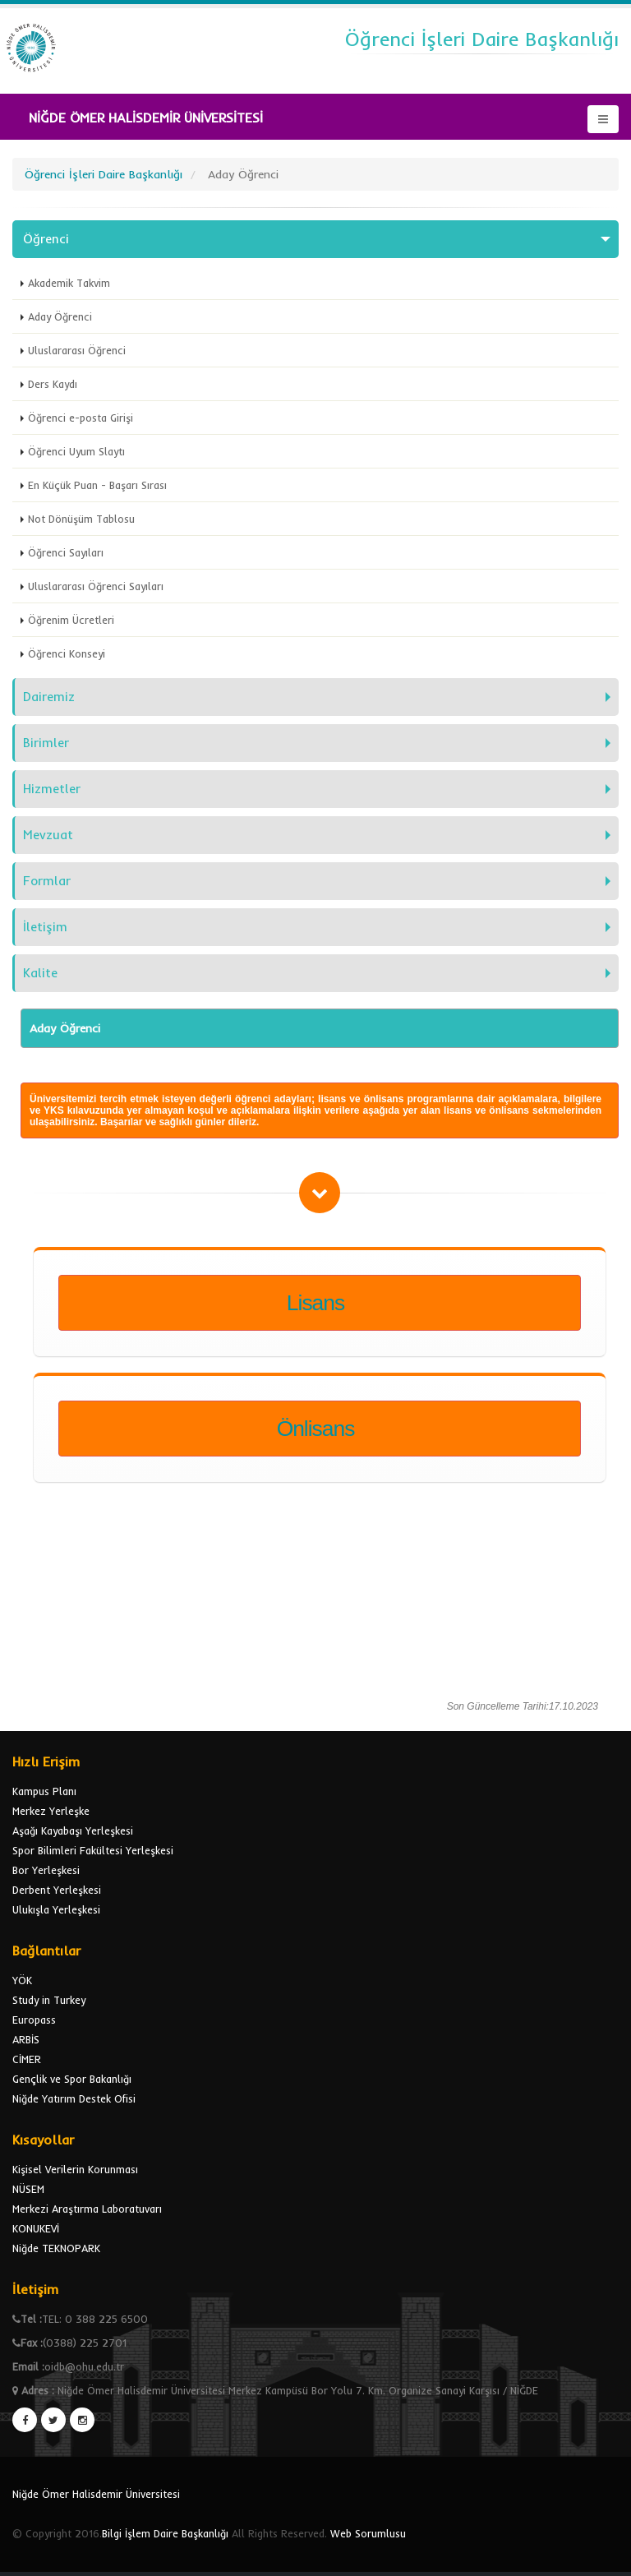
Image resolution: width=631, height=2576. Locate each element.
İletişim (45, 927)
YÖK (22, 1980)
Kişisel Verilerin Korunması (75, 2169)
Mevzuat (48, 835)
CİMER (26, 2059)
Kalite (40, 973)
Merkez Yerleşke (51, 1810)
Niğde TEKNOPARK (56, 2248)
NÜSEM (28, 2188)
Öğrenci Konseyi (66, 653)
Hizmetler (52, 788)
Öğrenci (46, 239)
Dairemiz (49, 696)
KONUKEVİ (35, 2228)
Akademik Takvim (69, 282)
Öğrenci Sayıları (66, 552)
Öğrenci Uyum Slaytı (76, 451)
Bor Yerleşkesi (46, 1870)
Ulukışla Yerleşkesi (56, 1909)
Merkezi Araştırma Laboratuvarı (87, 2208)
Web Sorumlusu (368, 2533)
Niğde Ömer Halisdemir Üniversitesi (96, 2493)
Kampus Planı (44, 1791)
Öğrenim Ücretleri (71, 619)
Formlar (47, 881)
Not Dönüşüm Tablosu (81, 518)
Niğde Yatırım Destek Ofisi (74, 2098)
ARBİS (25, 2039)
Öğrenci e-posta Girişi (80, 417)
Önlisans (316, 1428)
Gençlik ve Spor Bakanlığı (71, 2078)
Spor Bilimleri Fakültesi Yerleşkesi (92, 1850)
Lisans (315, 1302)
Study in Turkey (48, 1999)
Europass (34, 2019)
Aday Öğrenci (60, 316)
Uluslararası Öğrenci (77, 350)
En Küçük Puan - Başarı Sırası (97, 485)
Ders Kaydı (52, 383)
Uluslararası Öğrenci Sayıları (96, 586)
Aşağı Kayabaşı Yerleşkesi (72, 1830)
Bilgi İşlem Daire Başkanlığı (165, 2533)
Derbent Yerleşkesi (56, 1889)
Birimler (46, 742)
